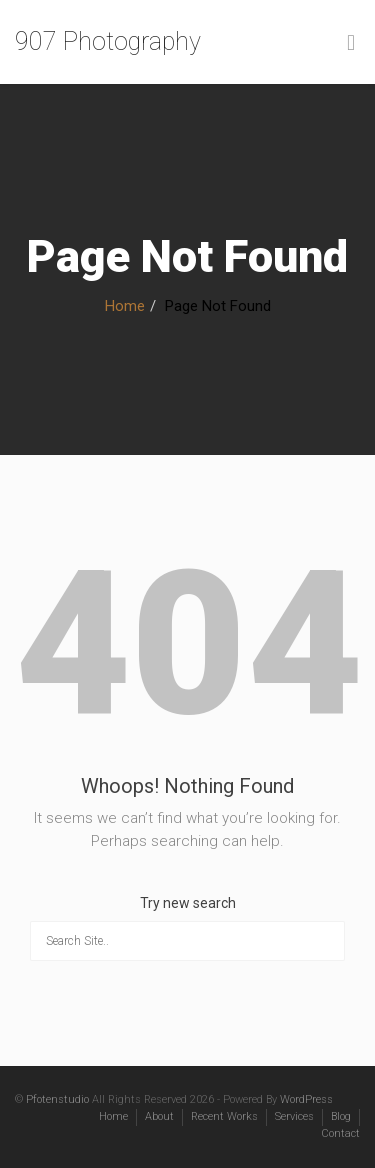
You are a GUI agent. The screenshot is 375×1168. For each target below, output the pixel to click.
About (159, 1116)
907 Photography (108, 41)
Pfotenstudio (57, 1099)
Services (294, 1116)
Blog (341, 1116)
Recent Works (224, 1116)
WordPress (306, 1099)
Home (125, 306)
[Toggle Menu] (351, 43)
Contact (340, 1133)
